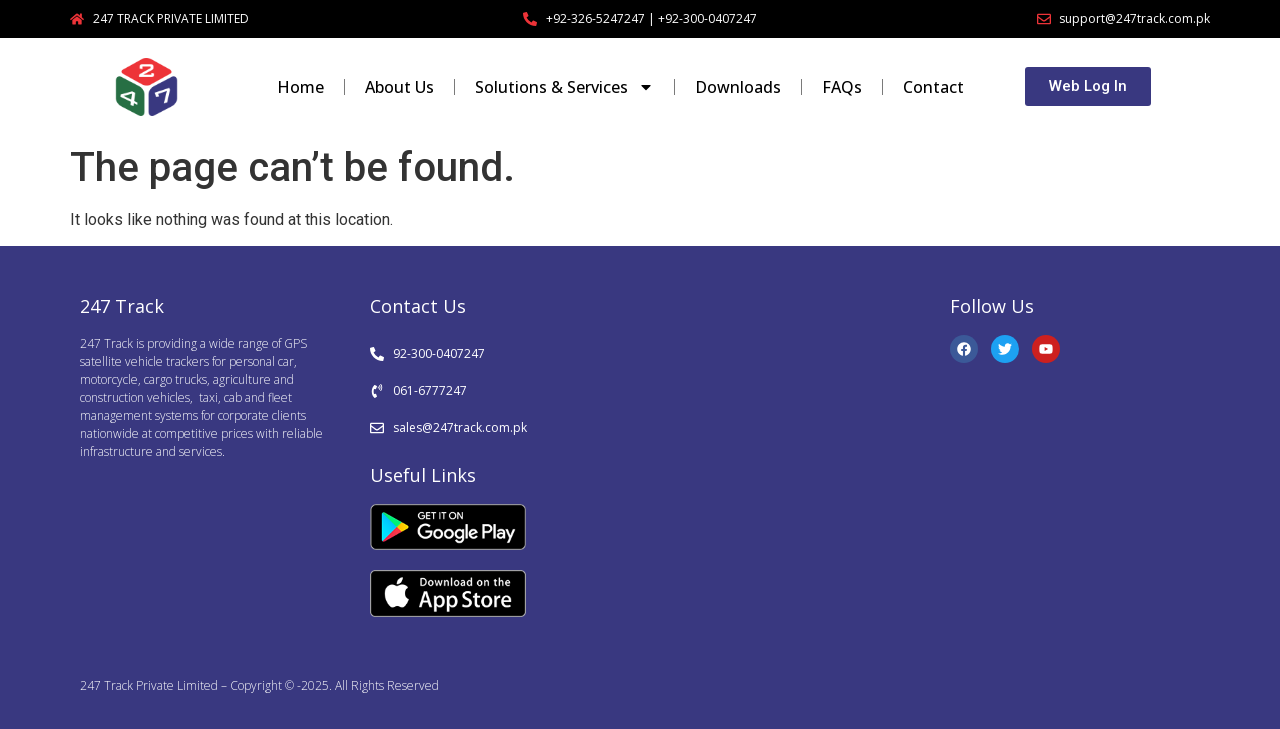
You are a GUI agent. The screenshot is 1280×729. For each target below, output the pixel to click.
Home (300, 87)
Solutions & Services (564, 87)
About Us (399, 87)
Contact (933, 87)
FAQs (842, 87)
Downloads (738, 87)
